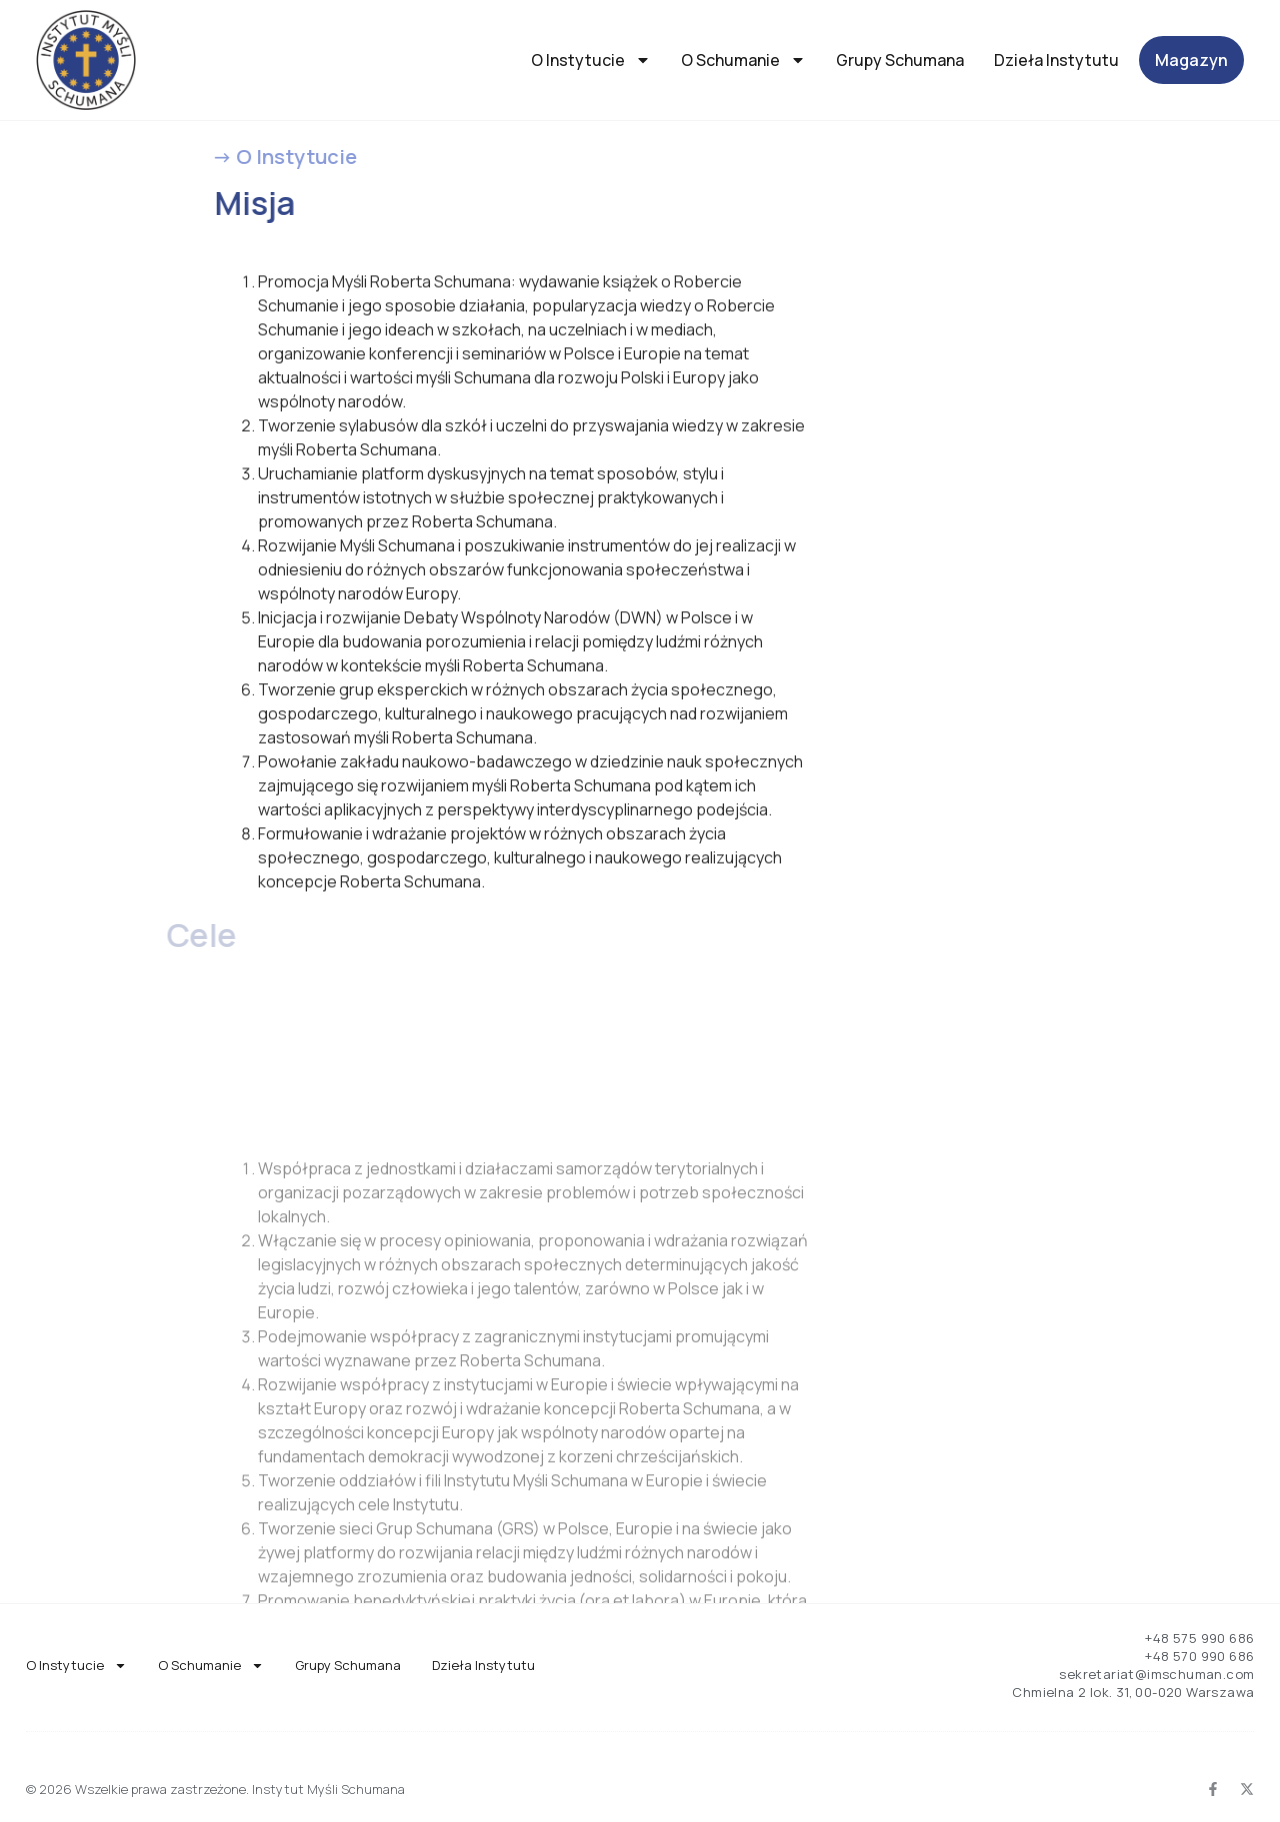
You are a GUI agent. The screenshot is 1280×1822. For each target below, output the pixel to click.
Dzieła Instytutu (1056, 60)
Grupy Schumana (900, 60)
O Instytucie (591, 60)
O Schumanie (743, 60)
